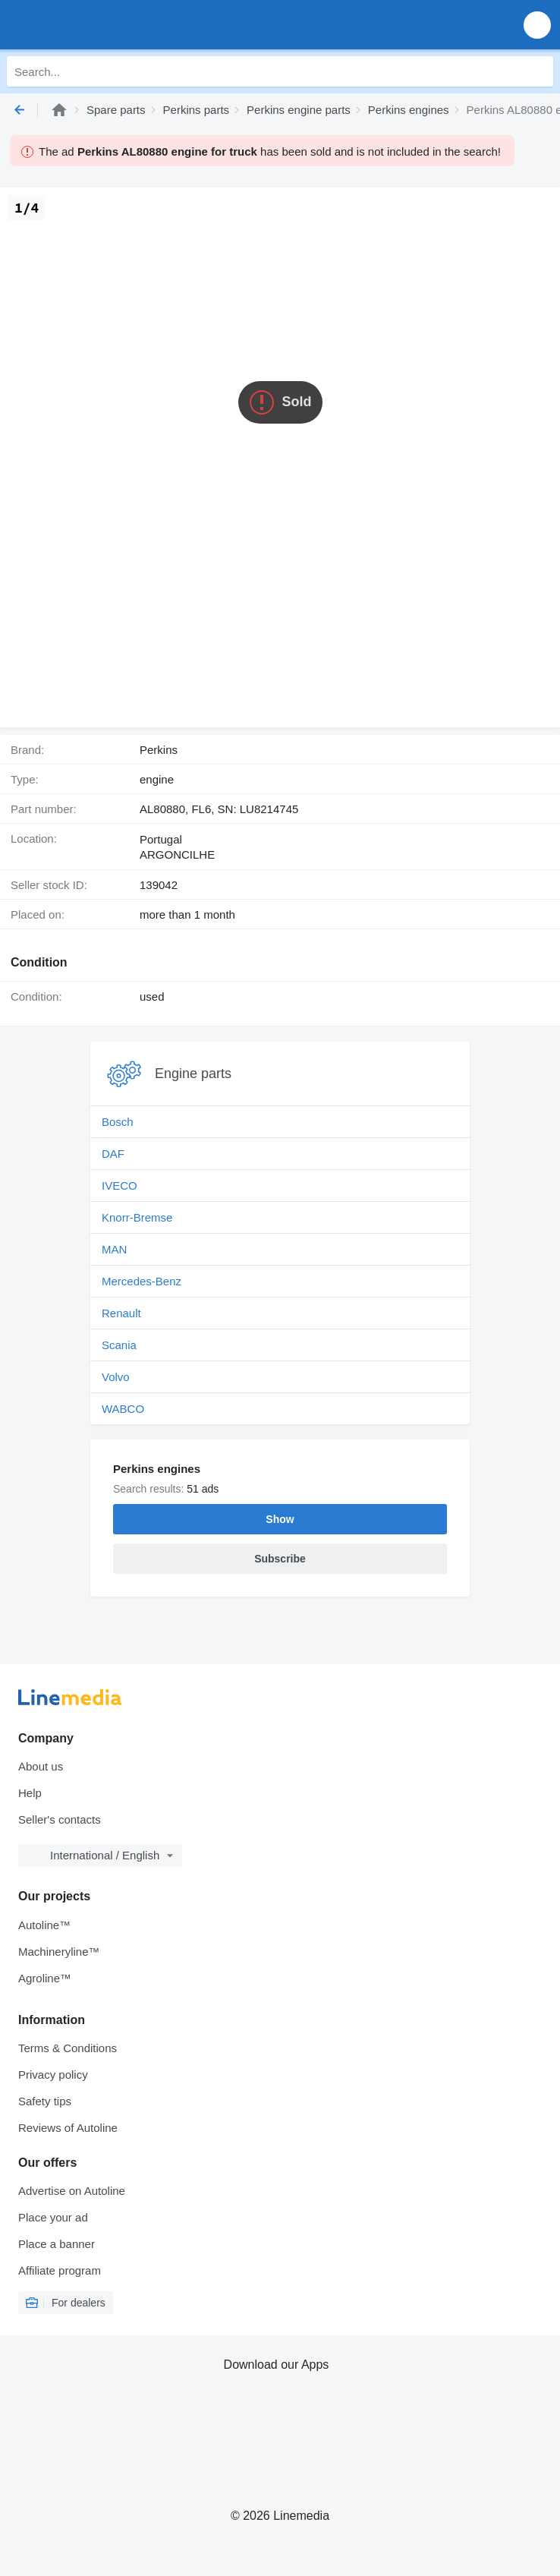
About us (40, 1766)
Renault (121, 1313)
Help (30, 1792)
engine (157, 779)
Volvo (116, 1376)
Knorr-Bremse (137, 1217)
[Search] (538, 71)
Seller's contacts (59, 1819)
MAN (114, 1249)
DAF (113, 1153)
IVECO (119, 1185)
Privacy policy (53, 2074)
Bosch (118, 1121)
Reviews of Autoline (68, 2127)
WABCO (123, 1408)
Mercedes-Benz (141, 1281)
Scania (119, 1344)
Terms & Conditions (67, 2048)
